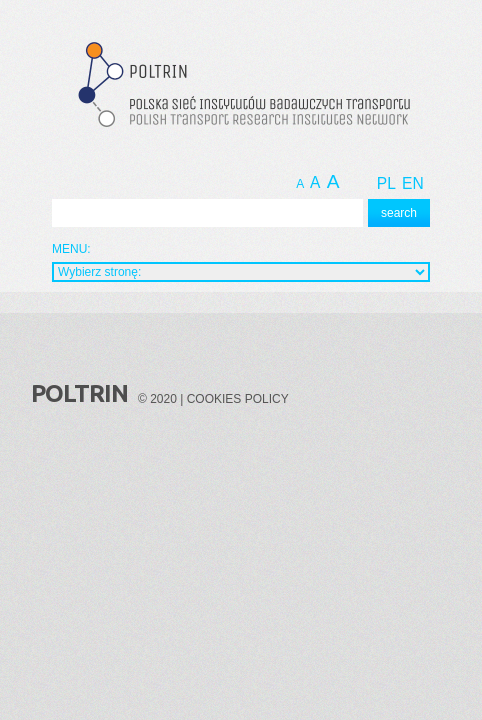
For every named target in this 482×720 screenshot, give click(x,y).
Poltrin (79, 393)
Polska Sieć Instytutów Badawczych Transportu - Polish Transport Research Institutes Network (241, 88)
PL (386, 183)
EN (413, 183)
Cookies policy (238, 399)
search (399, 213)
